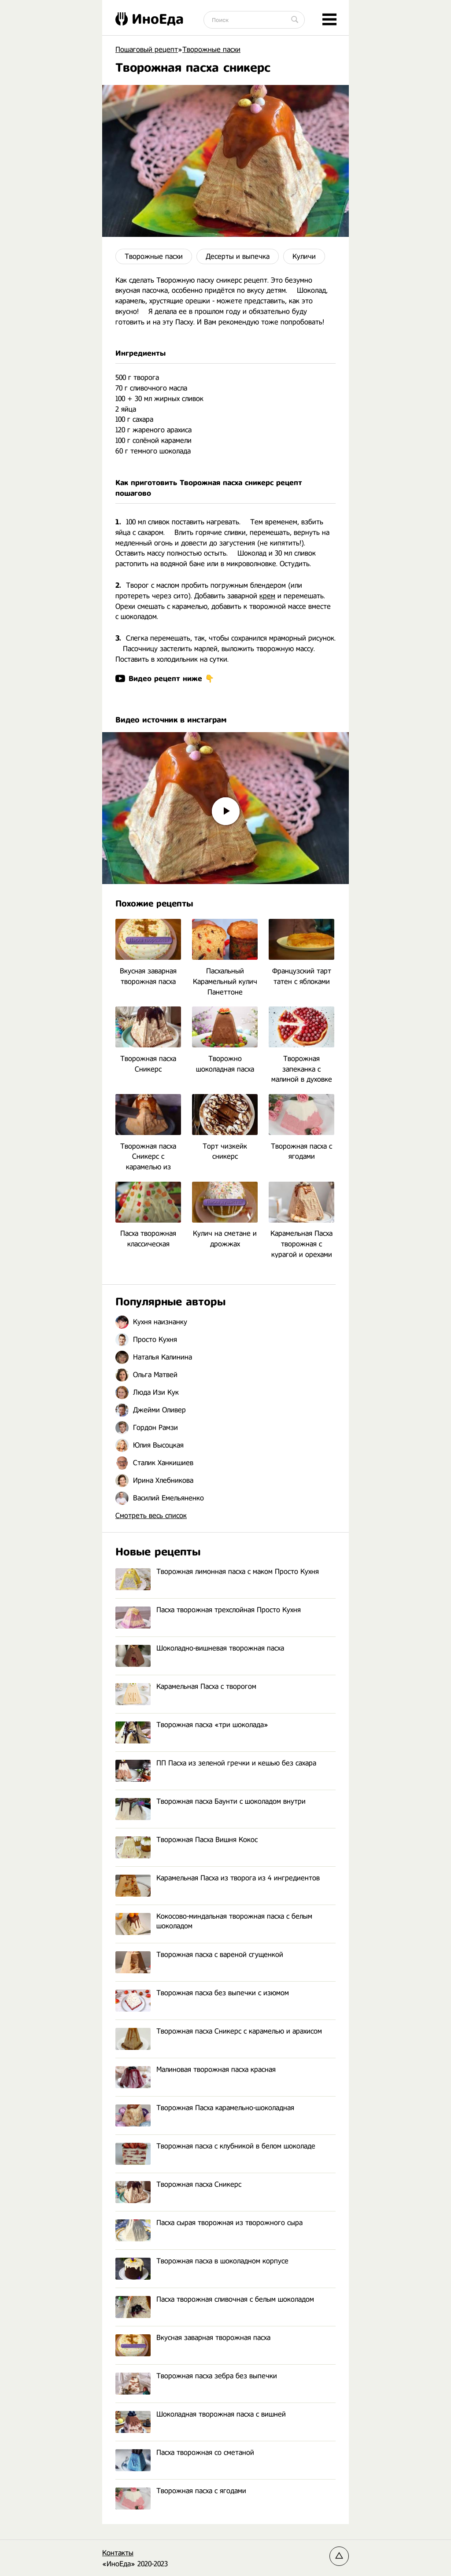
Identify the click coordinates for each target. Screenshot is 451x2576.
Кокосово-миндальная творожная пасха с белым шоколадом (213, 1921)
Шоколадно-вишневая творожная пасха (199, 1648)
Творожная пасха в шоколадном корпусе (201, 2261)
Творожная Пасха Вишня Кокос (186, 1840)
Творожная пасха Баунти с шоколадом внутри (210, 1801)
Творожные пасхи (154, 256)
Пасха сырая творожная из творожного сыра (209, 2223)
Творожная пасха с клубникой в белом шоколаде (215, 2146)
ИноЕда (149, 19)
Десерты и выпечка (238, 256)
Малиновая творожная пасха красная (195, 2070)
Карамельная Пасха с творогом (185, 1687)
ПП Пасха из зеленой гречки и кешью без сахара (215, 1763)
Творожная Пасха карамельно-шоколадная (204, 2108)
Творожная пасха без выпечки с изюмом (202, 1993)
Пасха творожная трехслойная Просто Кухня (208, 1610)
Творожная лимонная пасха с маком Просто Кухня (217, 1572)
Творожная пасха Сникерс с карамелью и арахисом (218, 2031)
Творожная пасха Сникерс (178, 2184)
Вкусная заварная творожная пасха (192, 2338)
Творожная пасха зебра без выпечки (196, 2376)
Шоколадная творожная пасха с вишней (200, 2414)
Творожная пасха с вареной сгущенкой (199, 1955)
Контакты (117, 2553)
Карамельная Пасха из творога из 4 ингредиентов (217, 1878)
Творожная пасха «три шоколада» (191, 1725)
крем (267, 596)
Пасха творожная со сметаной (184, 2453)
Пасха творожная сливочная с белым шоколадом (214, 2299)
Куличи (304, 256)
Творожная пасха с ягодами (180, 2491)
